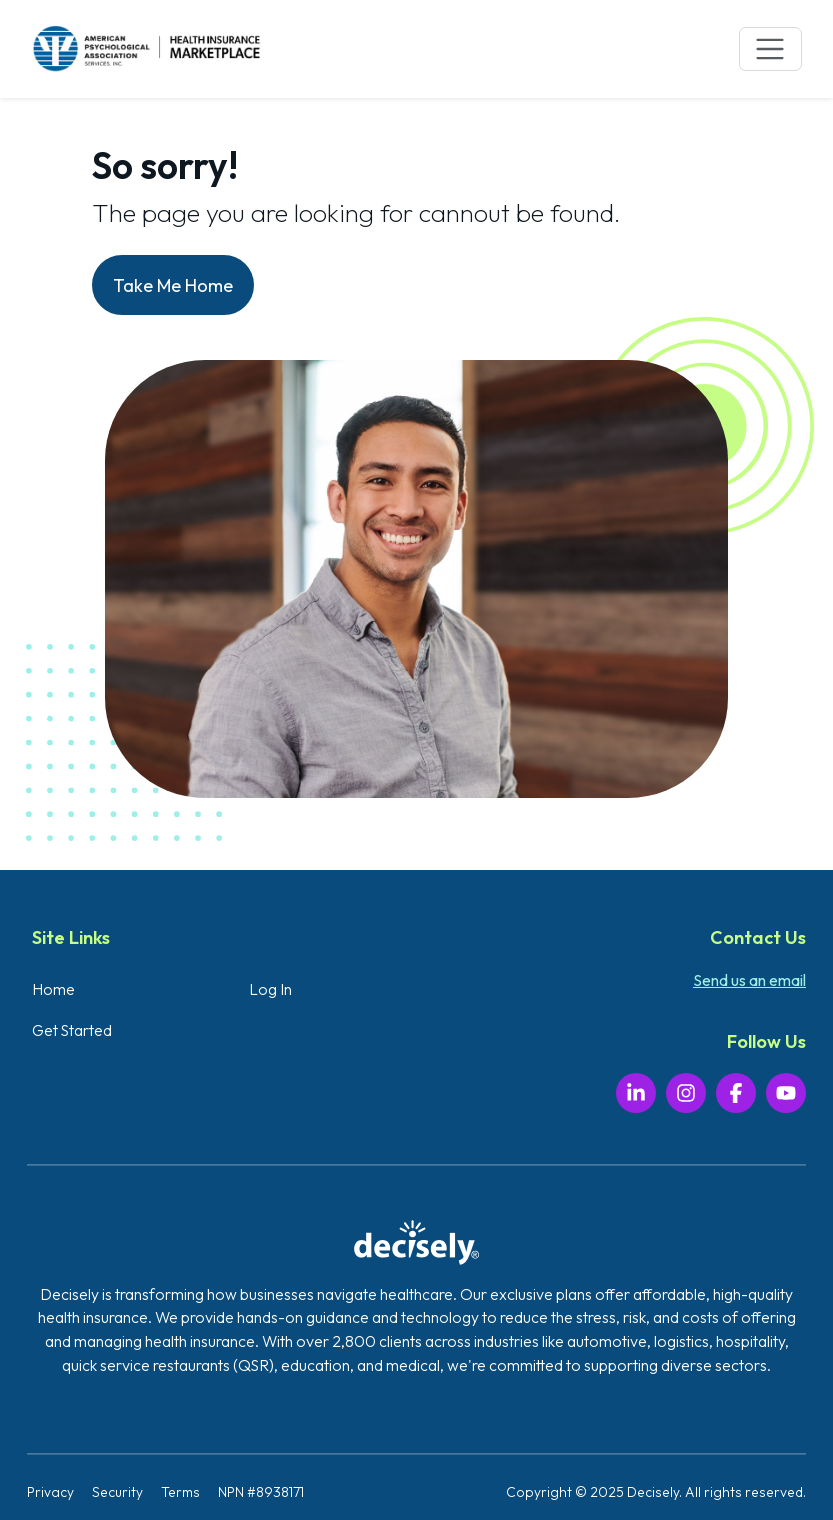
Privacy (50, 1492)
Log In (270, 989)
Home (53, 989)
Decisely (653, 1492)
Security (117, 1492)
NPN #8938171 (261, 1492)
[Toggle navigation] (770, 49)
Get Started (72, 1030)
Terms (180, 1492)
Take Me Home (173, 285)
